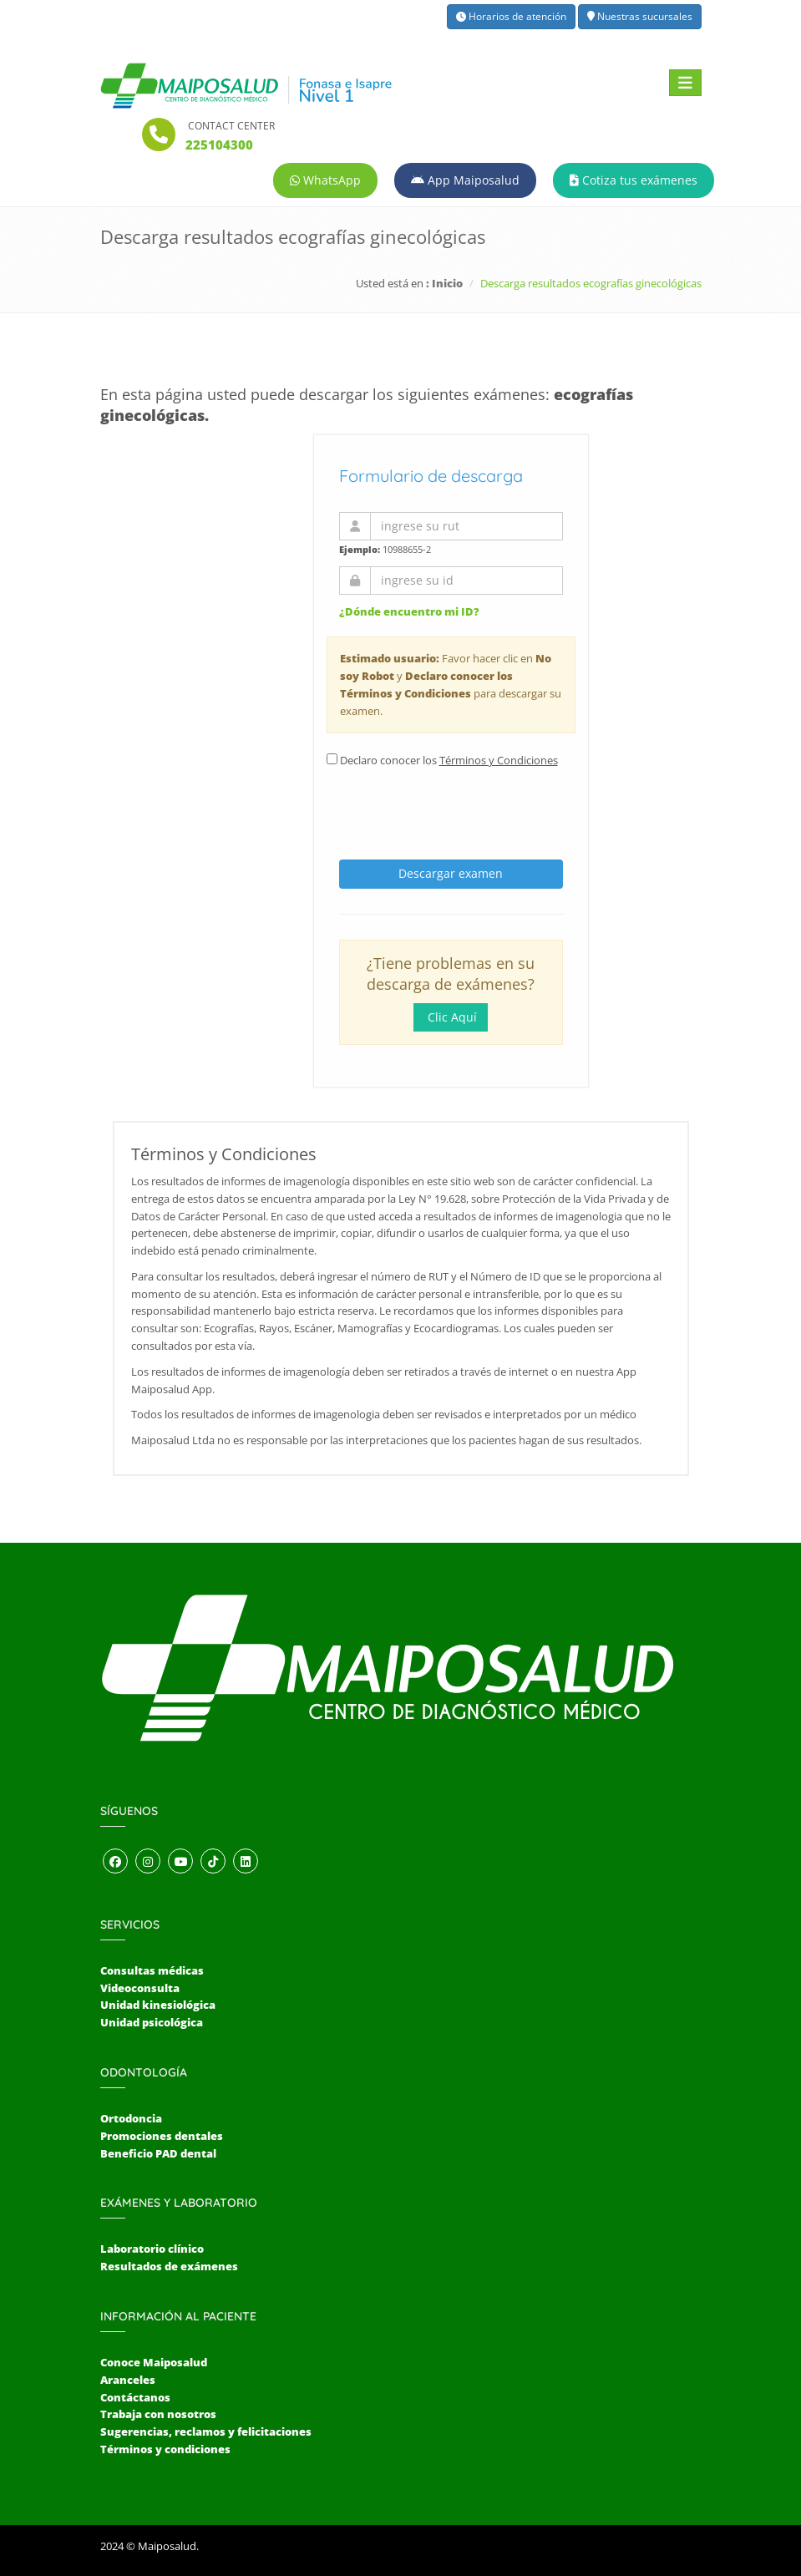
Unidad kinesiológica (157, 2004)
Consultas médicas (152, 1970)
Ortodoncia (131, 2118)
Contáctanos (135, 2397)
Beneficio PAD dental (158, 2153)
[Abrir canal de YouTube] (180, 1861)
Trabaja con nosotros (158, 2413)
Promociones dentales (161, 2135)
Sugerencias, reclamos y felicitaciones (206, 2431)
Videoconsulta (140, 1987)
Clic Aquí (450, 1017)
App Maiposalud (465, 180)
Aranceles (127, 2379)
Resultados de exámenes (169, 2266)
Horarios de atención (511, 16)
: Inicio (444, 283)
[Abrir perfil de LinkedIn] (245, 1861)
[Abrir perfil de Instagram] (147, 1861)
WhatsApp (325, 180)
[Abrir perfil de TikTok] (213, 1861)
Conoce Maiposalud (153, 2362)
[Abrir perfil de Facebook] (115, 1861)
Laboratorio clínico (152, 2248)
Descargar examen (450, 873)
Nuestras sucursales (639, 16)
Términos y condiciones (165, 2449)
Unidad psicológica (151, 2022)
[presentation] (453, 809)
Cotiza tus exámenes (633, 180)
